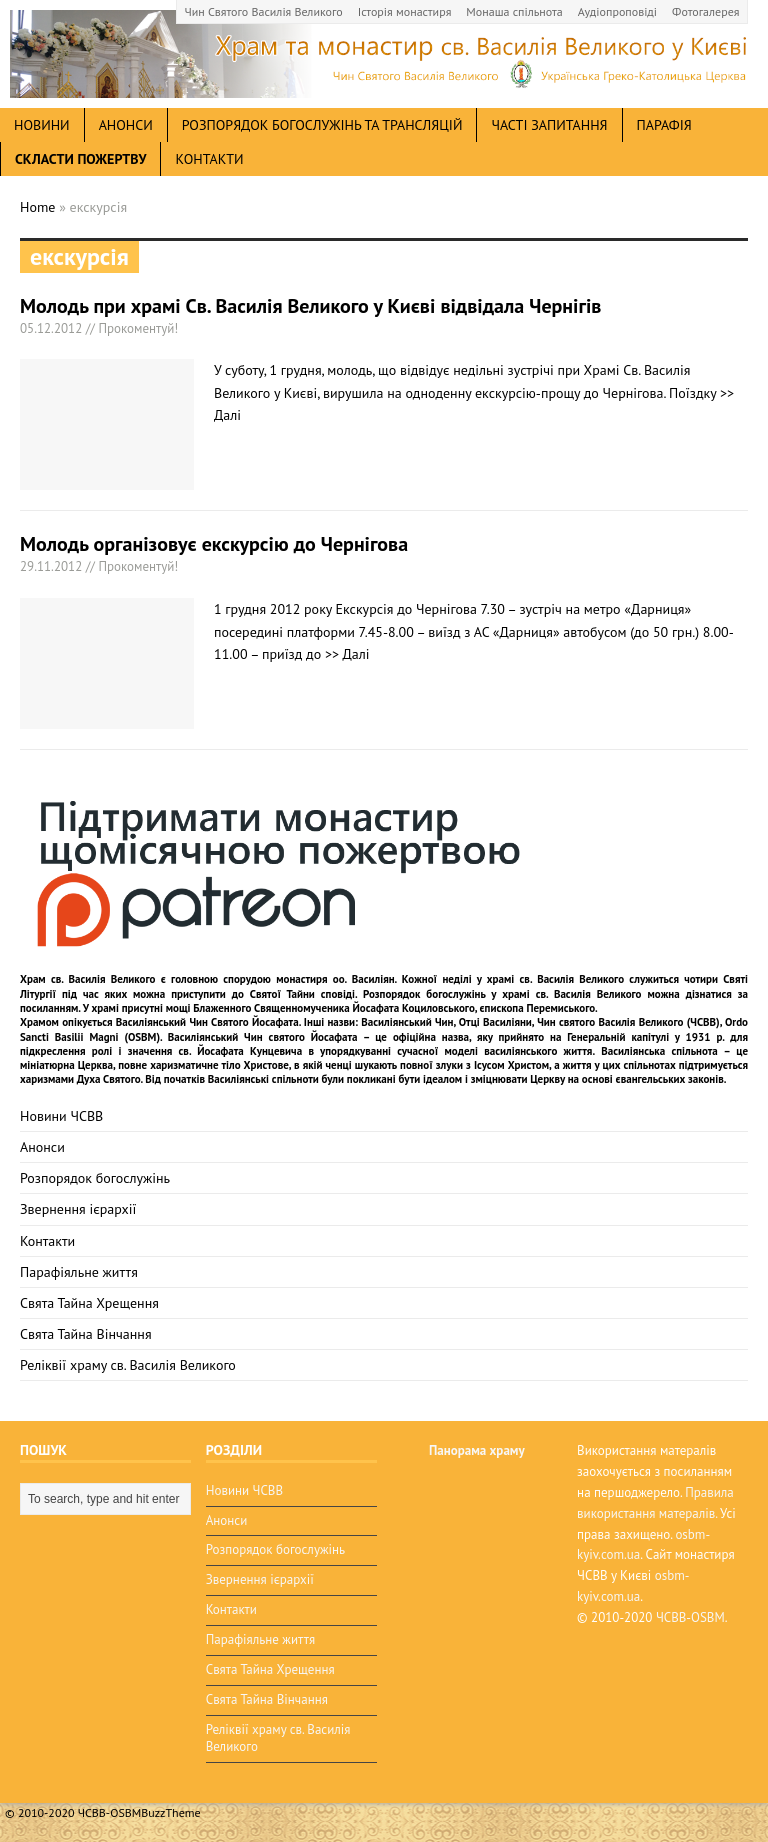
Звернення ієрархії (78, 1209)
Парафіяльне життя (79, 1272)
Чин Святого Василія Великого (264, 11)
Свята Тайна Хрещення (89, 1303)
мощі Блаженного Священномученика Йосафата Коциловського (320, 1008)
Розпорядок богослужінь (95, 1178)
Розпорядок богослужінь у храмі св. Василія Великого (502, 994)
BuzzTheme (170, 1812)
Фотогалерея (705, 11)
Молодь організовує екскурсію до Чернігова (214, 544)
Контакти (209, 159)
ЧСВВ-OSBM (690, 1617)
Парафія (664, 125)
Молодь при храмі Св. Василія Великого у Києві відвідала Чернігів (310, 306)
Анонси (42, 1147)
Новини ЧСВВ (61, 1116)
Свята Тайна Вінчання (86, 1334)
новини (42, 125)
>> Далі (347, 654)
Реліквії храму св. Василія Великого (128, 1365)
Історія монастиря (405, 11)
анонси (126, 125)
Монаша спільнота (514, 11)
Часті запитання (549, 125)
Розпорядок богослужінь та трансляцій (322, 125)
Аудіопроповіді (617, 11)
